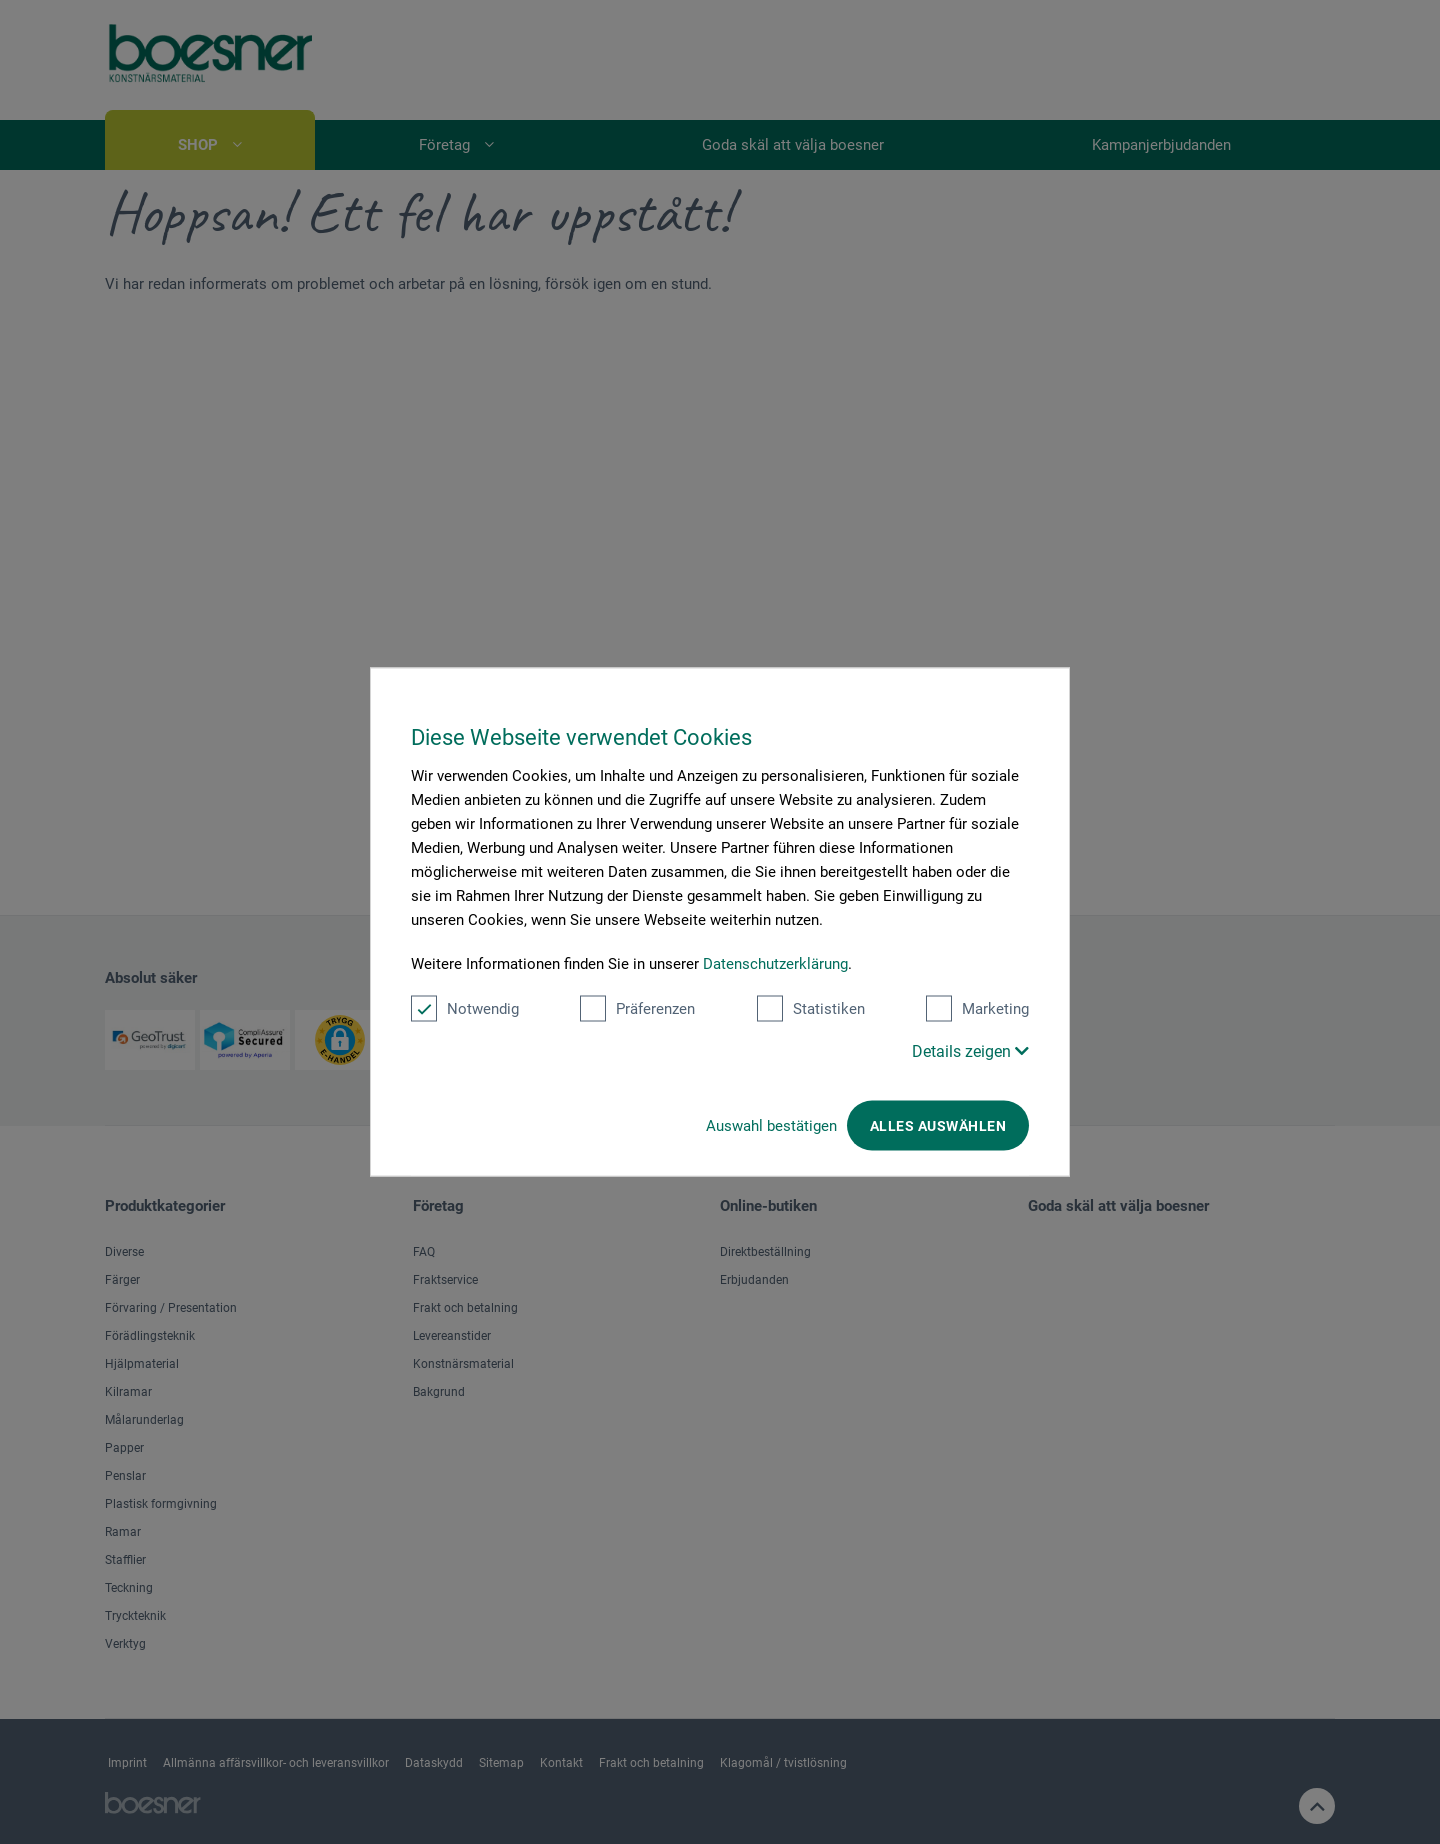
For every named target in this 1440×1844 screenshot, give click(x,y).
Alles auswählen (938, 1126)
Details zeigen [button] (970, 1051)
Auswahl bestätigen (771, 1126)
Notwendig (465, 1009)
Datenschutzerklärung (775, 964)
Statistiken (811, 1009)
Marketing (977, 1009)
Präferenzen (637, 1009)
